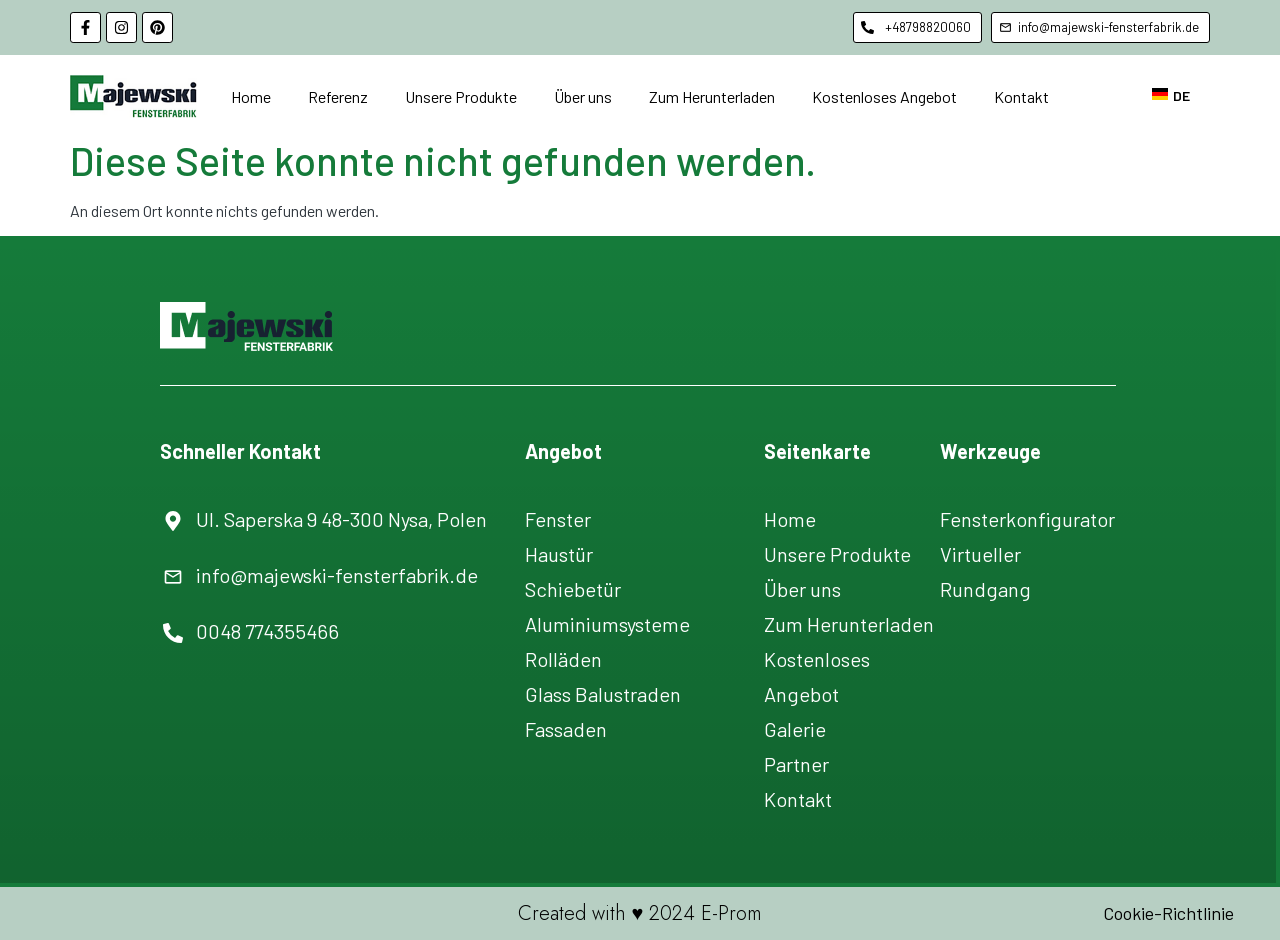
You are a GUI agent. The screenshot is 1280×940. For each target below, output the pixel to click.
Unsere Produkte (461, 96)
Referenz (338, 96)
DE (1171, 95)
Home (251, 96)
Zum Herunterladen (712, 96)
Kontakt (1021, 96)
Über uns (583, 96)
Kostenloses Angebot (884, 96)
